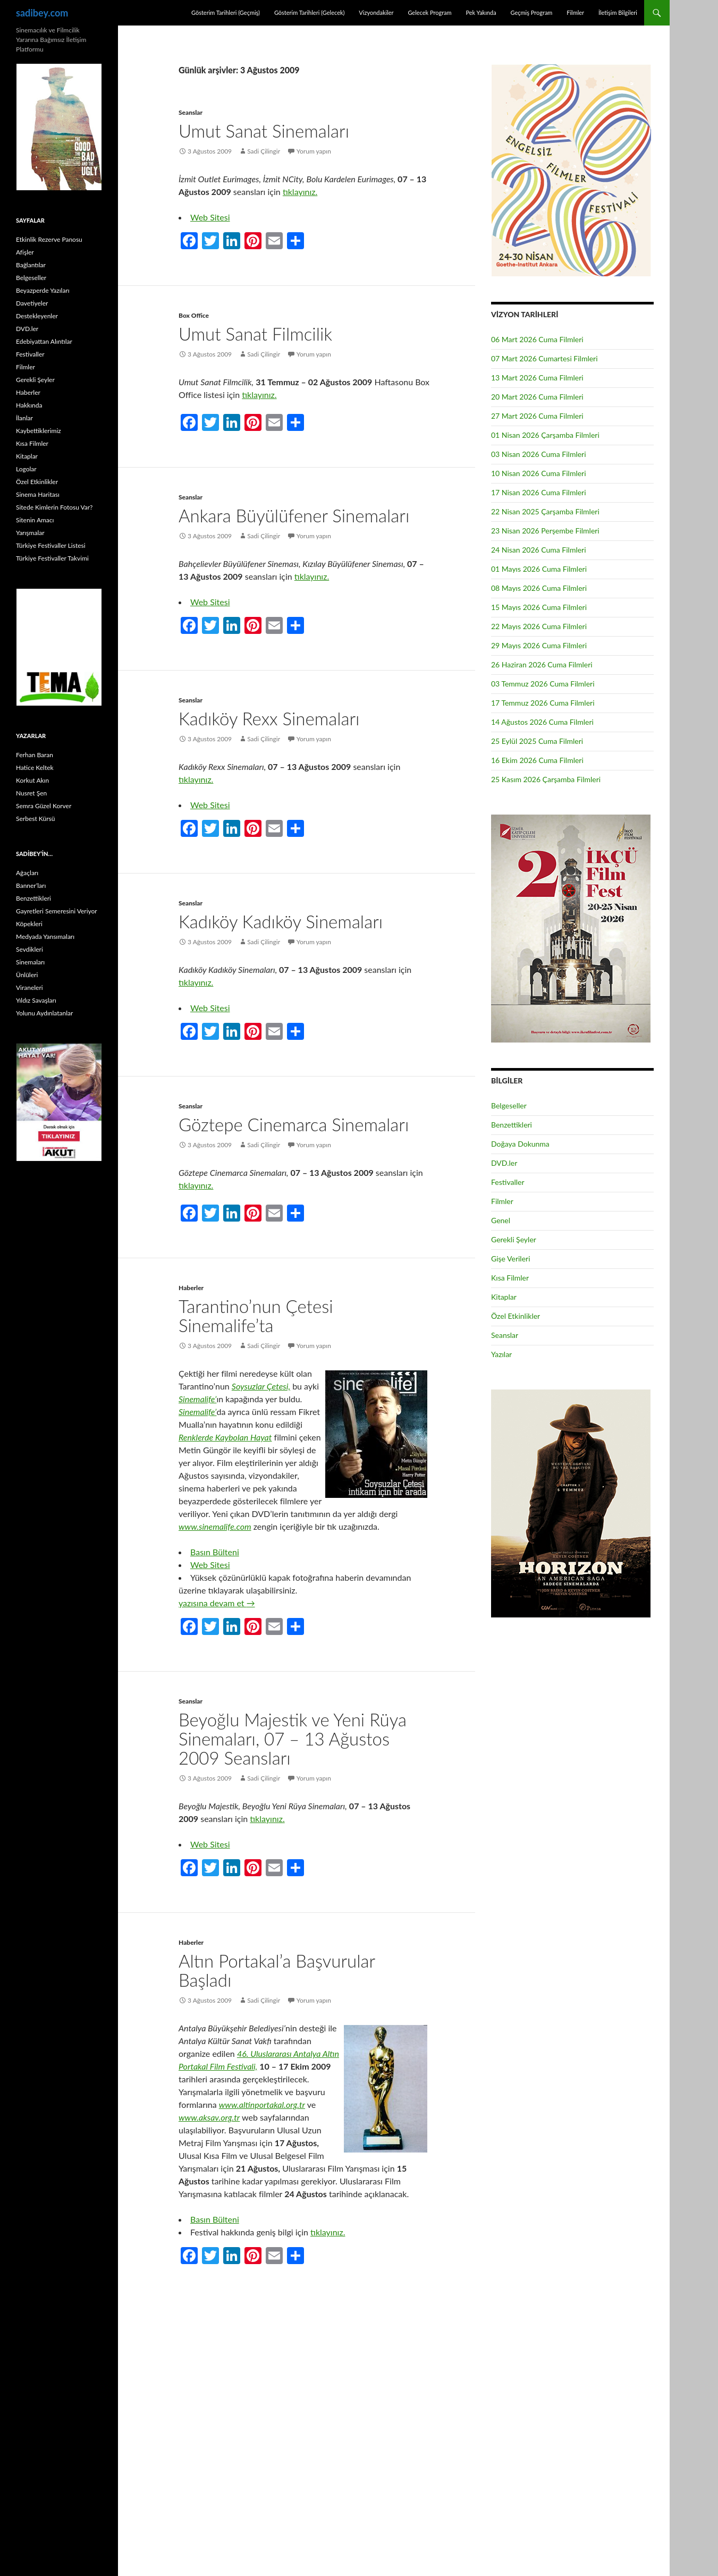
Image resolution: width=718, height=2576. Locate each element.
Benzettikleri (511, 1124)
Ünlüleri (27, 975)
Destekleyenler (37, 316)
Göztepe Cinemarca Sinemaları (294, 1124)
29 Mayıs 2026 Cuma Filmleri (539, 645)
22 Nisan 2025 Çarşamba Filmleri (545, 511)
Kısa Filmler (510, 1277)
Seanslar (190, 112)
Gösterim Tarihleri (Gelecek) (309, 12)
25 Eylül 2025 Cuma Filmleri (537, 740)
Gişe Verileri (510, 1258)
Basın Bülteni (214, 1552)
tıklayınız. (300, 192)
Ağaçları (27, 873)
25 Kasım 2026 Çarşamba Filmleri (546, 779)
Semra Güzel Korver (43, 806)
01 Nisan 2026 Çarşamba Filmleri (545, 434)
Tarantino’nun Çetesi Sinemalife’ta (256, 1315)
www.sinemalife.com (215, 1526)
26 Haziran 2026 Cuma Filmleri (542, 664)
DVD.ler (504, 1162)
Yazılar (501, 1354)
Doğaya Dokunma (520, 1143)
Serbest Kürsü (35, 819)
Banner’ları (31, 885)
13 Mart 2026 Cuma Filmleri (537, 377)
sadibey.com (42, 13)
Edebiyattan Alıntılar (44, 341)
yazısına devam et (217, 1603)
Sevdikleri (29, 949)
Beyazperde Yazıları (43, 290)
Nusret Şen (31, 793)
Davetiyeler (32, 303)
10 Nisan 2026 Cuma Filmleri (538, 473)
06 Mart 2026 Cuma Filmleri (537, 339)
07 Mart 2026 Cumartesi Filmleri (544, 358)
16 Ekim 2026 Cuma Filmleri (537, 760)
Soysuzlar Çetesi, (261, 1386)
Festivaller (508, 1182)
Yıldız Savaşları (36, 1000)
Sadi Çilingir (263, 151)
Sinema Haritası (38, 494)
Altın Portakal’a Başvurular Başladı (277, 1970)
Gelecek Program (429, 12)
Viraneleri (29, 988)
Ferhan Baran (34, 755)
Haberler (191, 1288)
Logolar (26, 469)
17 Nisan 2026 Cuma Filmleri (538, 492)
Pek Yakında (481, 12)
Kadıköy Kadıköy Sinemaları (281, 921)
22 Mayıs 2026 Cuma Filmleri (539, 626)
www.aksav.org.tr (209, 2117)
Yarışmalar (30, 533)
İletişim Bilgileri (617, 12)
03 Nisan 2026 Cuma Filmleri (538, 454)
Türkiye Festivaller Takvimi (52, 558)
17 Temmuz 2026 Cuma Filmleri (543, 702)
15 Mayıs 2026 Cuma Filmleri (539, 607)
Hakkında (29, 405)
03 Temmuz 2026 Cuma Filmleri (543, 683)
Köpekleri (29, 924)
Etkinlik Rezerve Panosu (49, 239)
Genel (500, 1220)
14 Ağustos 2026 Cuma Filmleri (542, 721)
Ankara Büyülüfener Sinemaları (294, 515)
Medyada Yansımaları (45, 936)
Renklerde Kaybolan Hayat (225, 1437)
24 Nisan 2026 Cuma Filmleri (538, 549)
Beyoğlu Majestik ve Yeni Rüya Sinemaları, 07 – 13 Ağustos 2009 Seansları (293, 1738)
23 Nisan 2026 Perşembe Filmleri (545, 530)
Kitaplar (504, 1296)
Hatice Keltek (35, 768)
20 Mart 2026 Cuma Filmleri (537, 396)
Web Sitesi (210, 217)
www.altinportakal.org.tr (262, 2104)
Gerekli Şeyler (513, 1239)
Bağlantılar (31, 265)
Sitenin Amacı (35, 520)
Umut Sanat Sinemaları (264, 130)
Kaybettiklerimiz (38, 431)
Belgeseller (509, 1105)
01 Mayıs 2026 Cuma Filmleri (539, 568)
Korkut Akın (32, 780)
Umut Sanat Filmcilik (255, 333)
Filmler (575, 12)
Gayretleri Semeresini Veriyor (56, 911)
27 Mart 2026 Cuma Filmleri (537, 415)
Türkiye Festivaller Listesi (51, 545)
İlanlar (24, 418)
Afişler (25, 252)
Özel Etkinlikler (515, 1315)
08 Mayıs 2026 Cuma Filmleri (539, 587)
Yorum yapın (314, 151)
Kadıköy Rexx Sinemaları (269, 718)
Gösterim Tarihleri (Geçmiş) (225, 12)
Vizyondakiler (376, 12)
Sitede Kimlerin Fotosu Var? (54, 507)
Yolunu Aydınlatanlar (44, 1013)
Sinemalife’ (197, 1399)
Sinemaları (30, 962)
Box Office (194, 315)
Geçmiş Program (531, 12)
